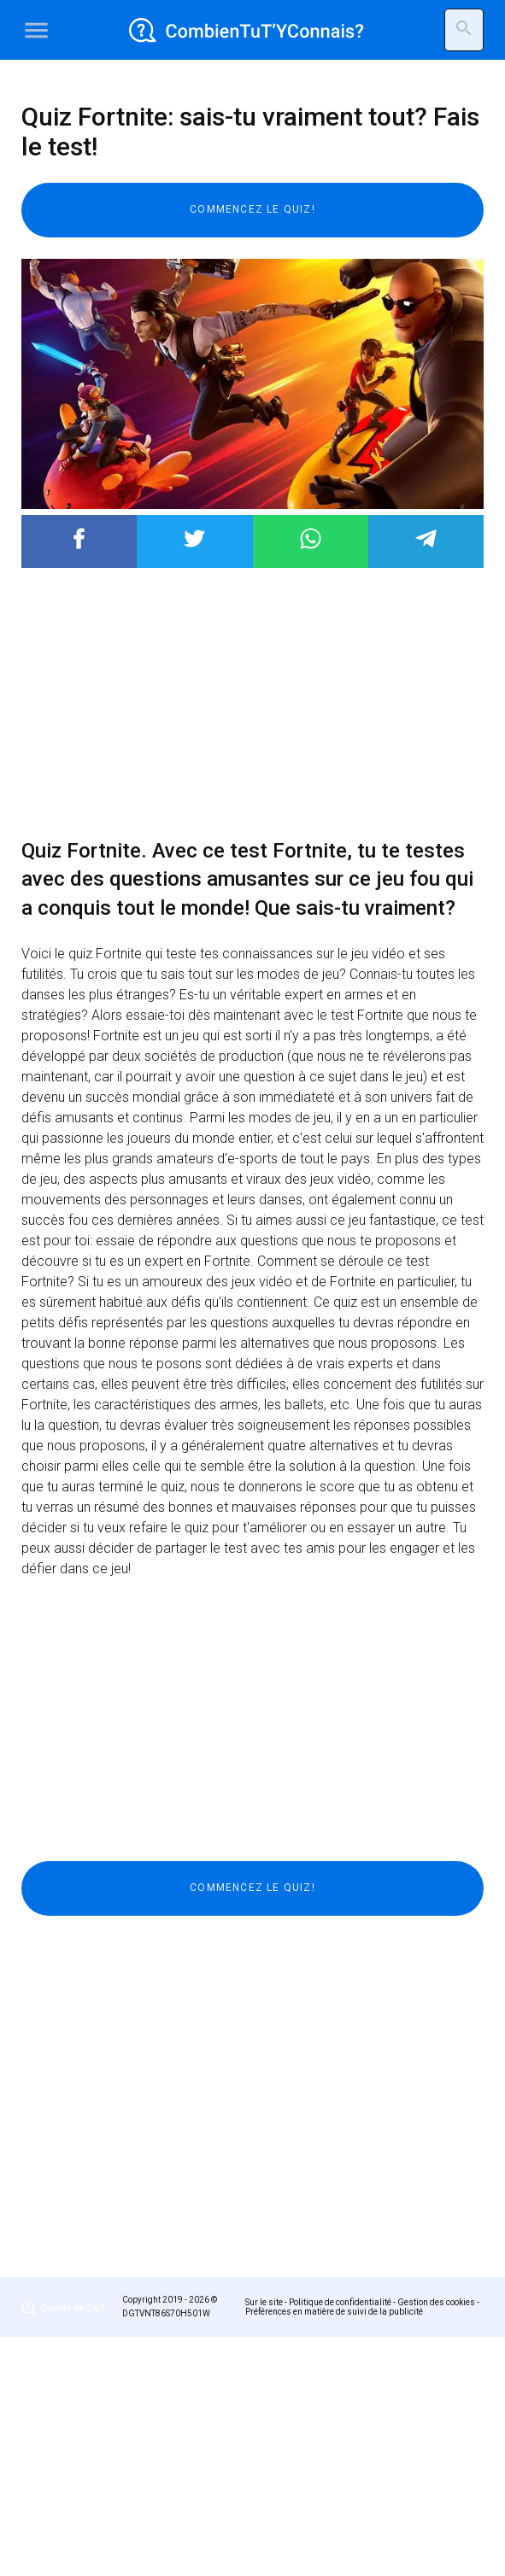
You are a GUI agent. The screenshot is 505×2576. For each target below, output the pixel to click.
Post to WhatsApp (310, 777)
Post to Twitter (194, 777)
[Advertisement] (252, 200)
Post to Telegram (426, 777)
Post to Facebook (79, 777)
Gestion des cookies (436, 2541)
